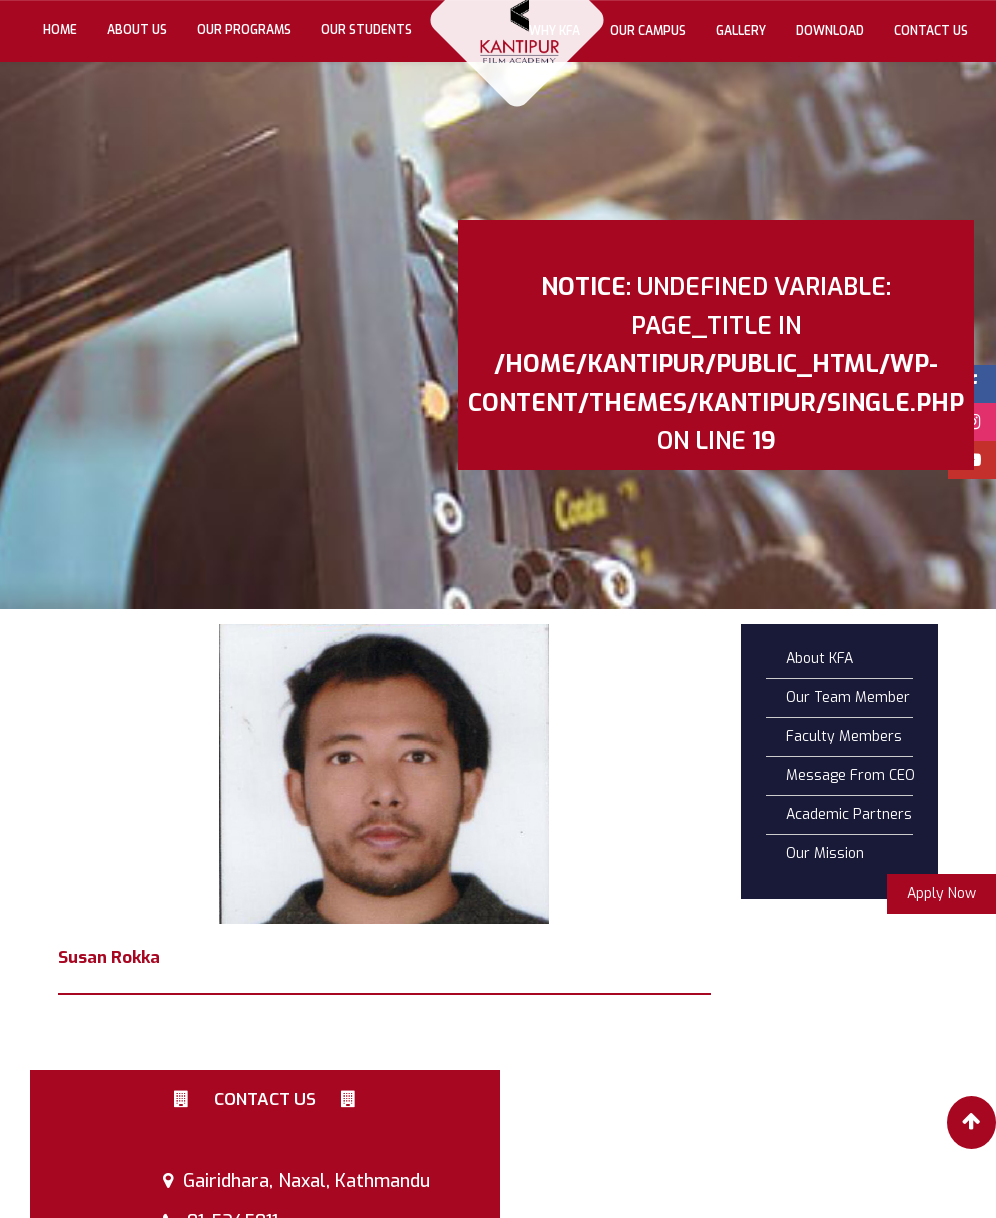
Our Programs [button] (244, 30)
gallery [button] (741, 31)
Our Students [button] (366, 30)
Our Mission (825, 853)
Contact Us (931, 31)
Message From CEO (850, 775)
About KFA (819, 658)
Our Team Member (848, 697)
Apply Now (941, 893)
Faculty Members (844, 736)
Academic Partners (849, 814)
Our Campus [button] (648, 31)
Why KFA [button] (554, 31)
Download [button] (830, 31)
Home (67, 28)
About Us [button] (137, 30)
